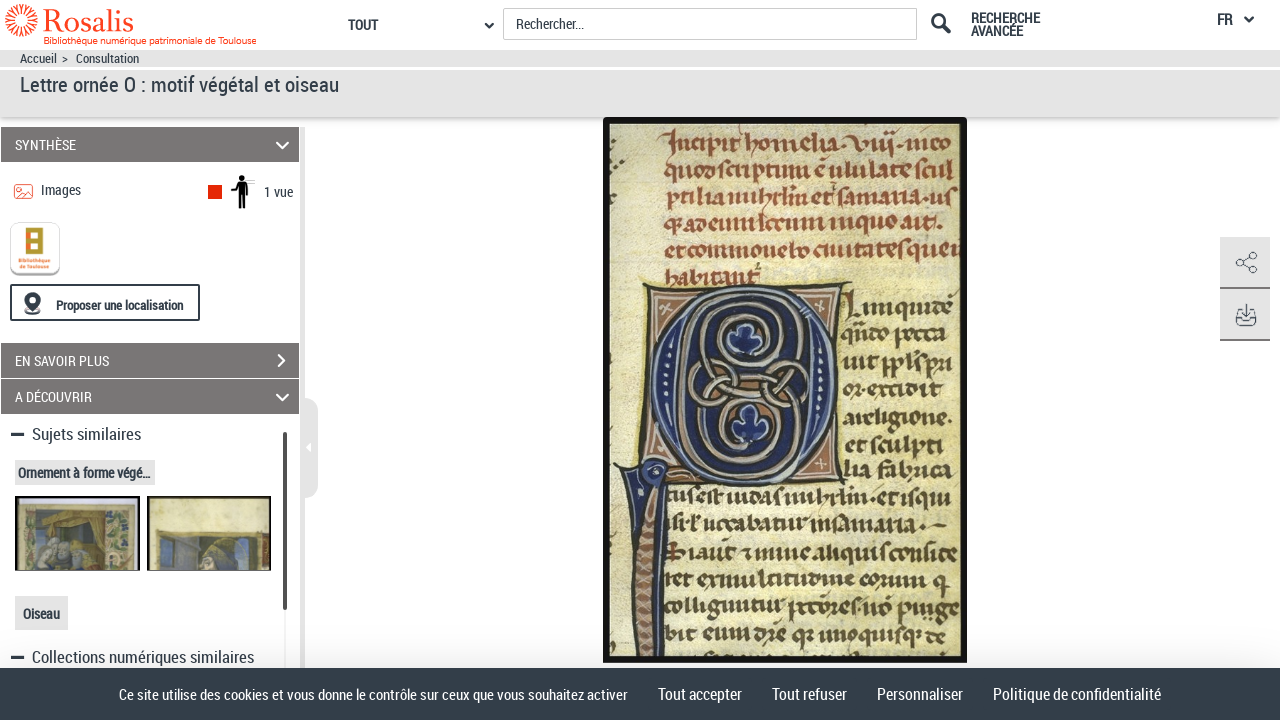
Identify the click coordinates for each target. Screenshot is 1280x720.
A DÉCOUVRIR (155, 396)
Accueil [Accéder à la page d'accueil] (38, 58)
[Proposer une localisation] (105, 302)
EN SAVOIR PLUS (157, 361)
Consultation (107, 58)
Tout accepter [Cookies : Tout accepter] (700, 694)
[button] (1245, 263)
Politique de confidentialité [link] (1077, 694)
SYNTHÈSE (155, 144)
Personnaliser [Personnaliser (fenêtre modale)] (920, 694)
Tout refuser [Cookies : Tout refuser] (809, 694)
